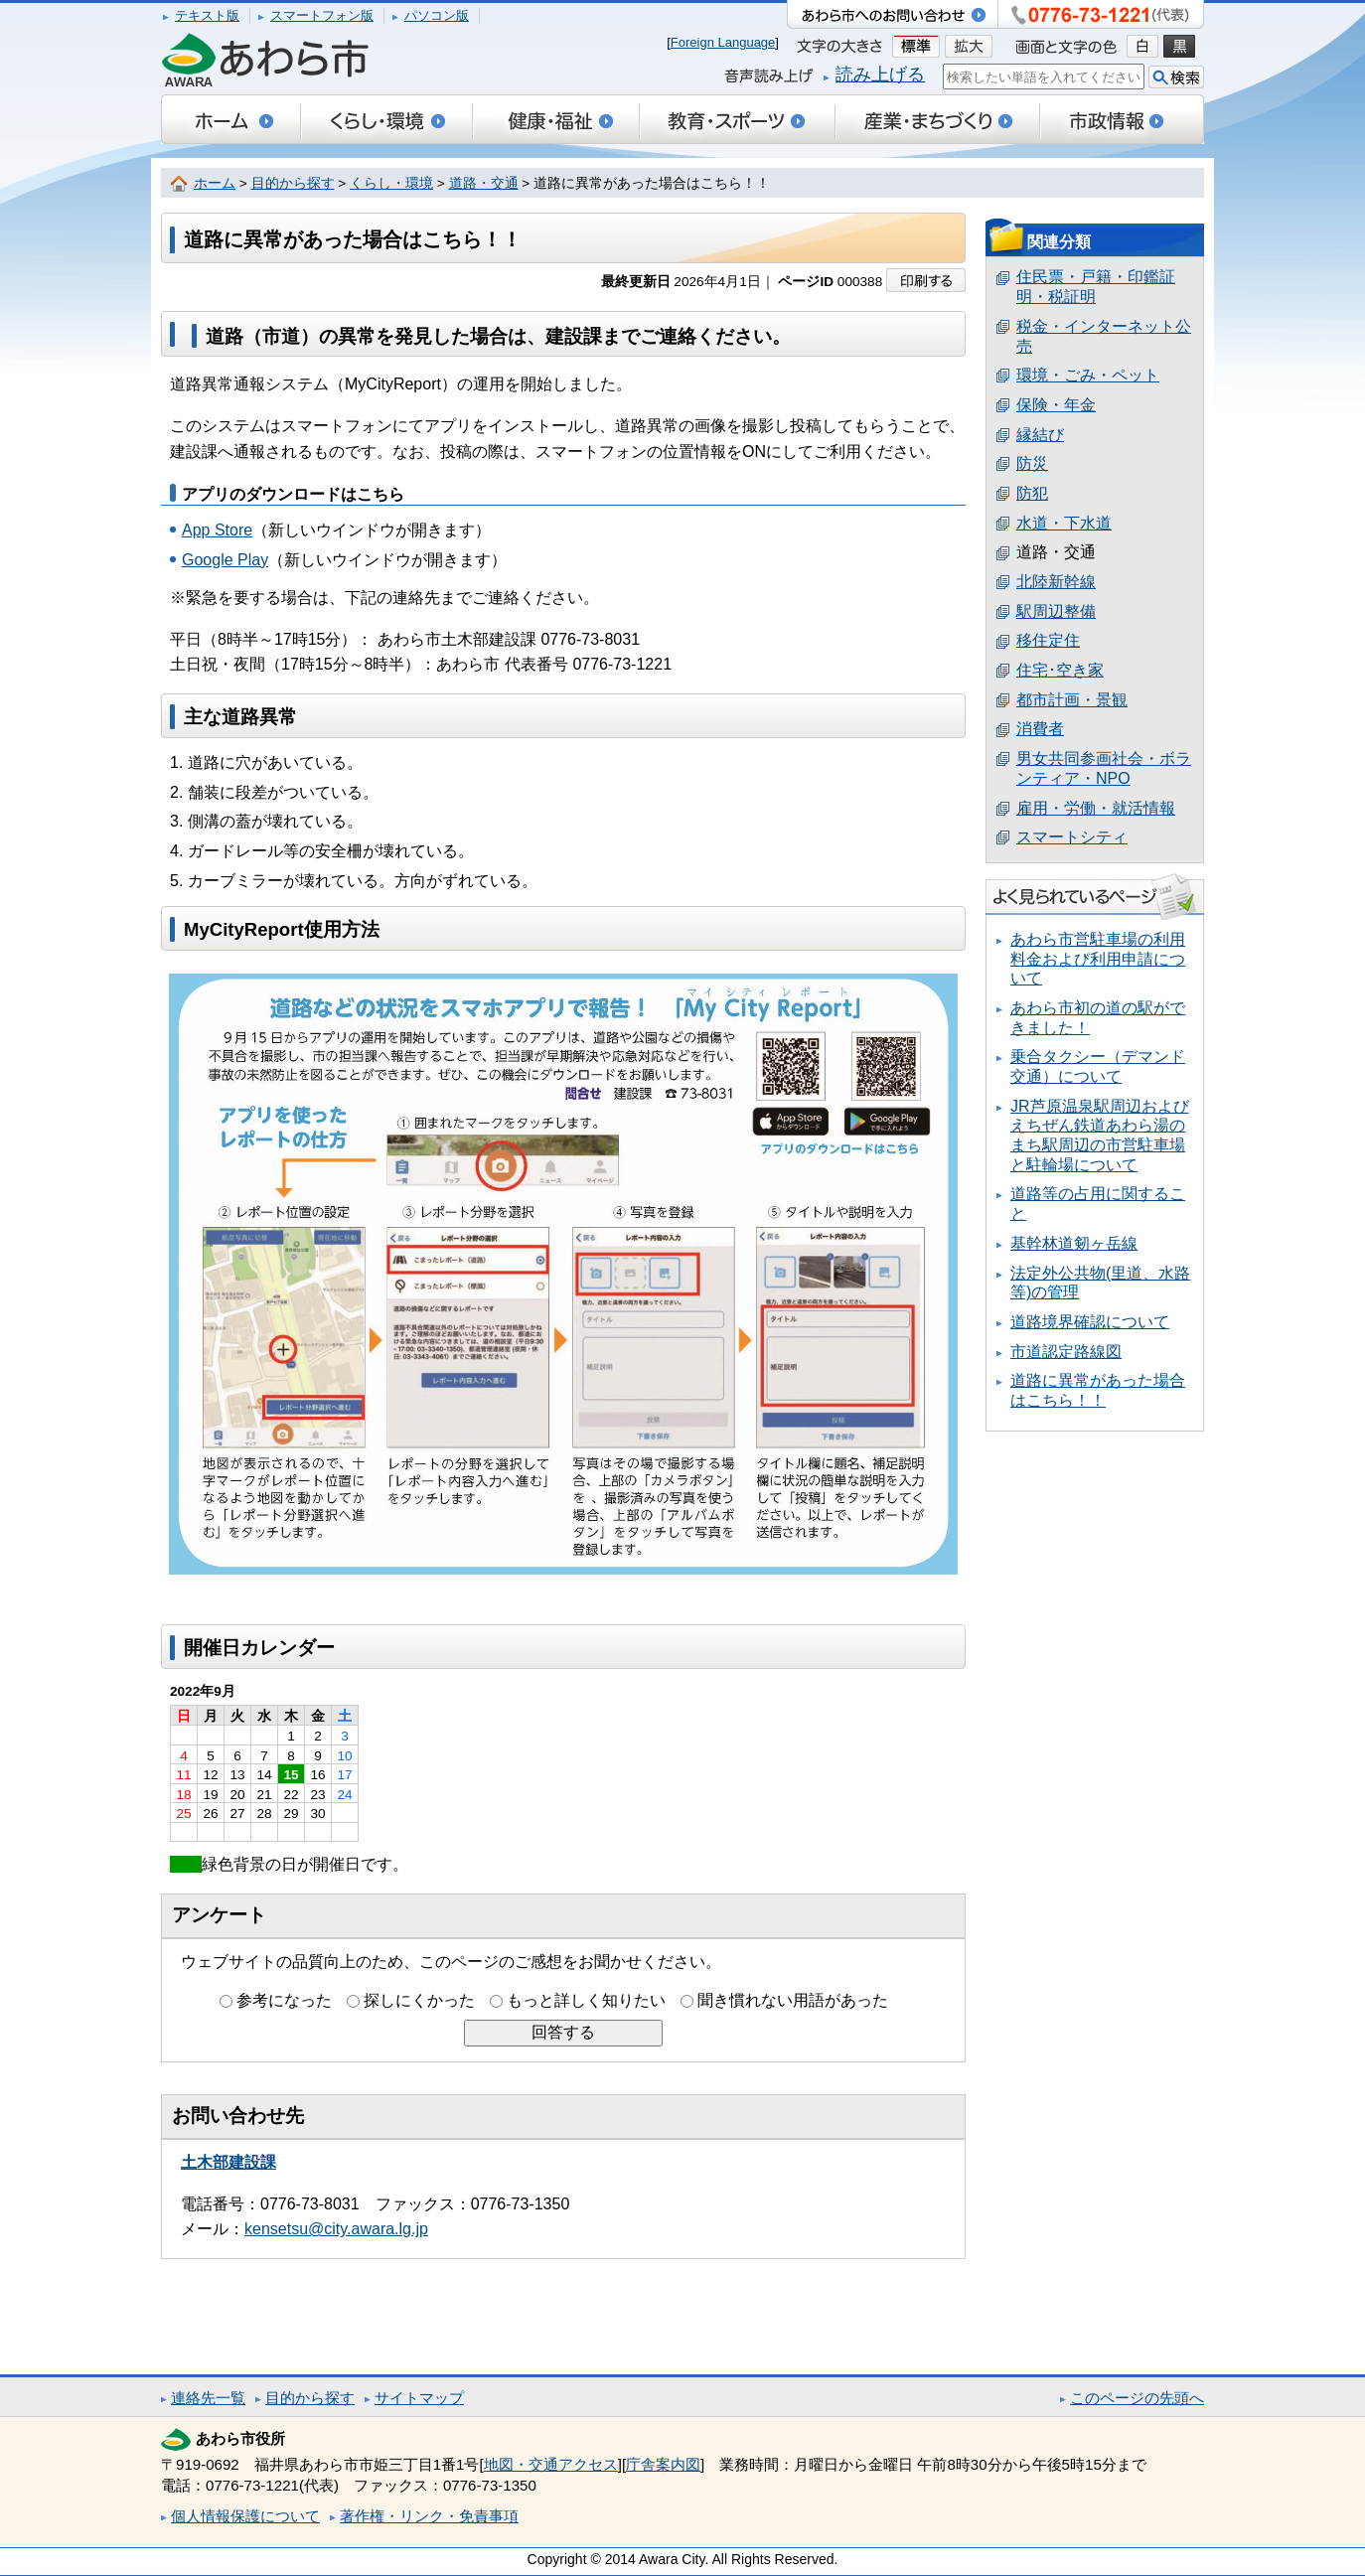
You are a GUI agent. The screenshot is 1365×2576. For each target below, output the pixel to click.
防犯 (1032, 493)
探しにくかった (419, 2000)
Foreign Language (723, 42)
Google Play (225, 559)
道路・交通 (484, 183)
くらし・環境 (391, 183)
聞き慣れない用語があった (792, 2000)
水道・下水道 (1064, 523)
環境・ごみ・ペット (1087, 375)
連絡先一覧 (208, 2397)
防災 (1032, 463)
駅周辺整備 (1056, 611)
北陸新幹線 (1056, 581)
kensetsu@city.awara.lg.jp (336, 2228)
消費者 (1040, 728)
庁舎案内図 (663, 2464)
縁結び (1040, 434)
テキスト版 (207, 15)
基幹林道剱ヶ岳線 (1074, 1243)
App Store (217, 530)
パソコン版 (436, 15)
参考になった (284, 2000)
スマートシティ (1072, 837)
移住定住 (1048, 640)
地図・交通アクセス (551, 2464)
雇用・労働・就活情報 (1095, 808)
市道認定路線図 (1066, 1351)
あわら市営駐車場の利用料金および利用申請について (1097, 958)
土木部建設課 (228, 2162)
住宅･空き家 (1060, 670)
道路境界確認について (1089, 1321)
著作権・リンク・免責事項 (429, 2515)
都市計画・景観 (1072, 699)
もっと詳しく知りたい (586, 2000)
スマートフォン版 (322, 15)
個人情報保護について (245, 2515)
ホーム (214, 183)
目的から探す (293, 183)
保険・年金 (1056, 404)
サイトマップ (419, 2397)
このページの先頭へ (1137, 2397)
